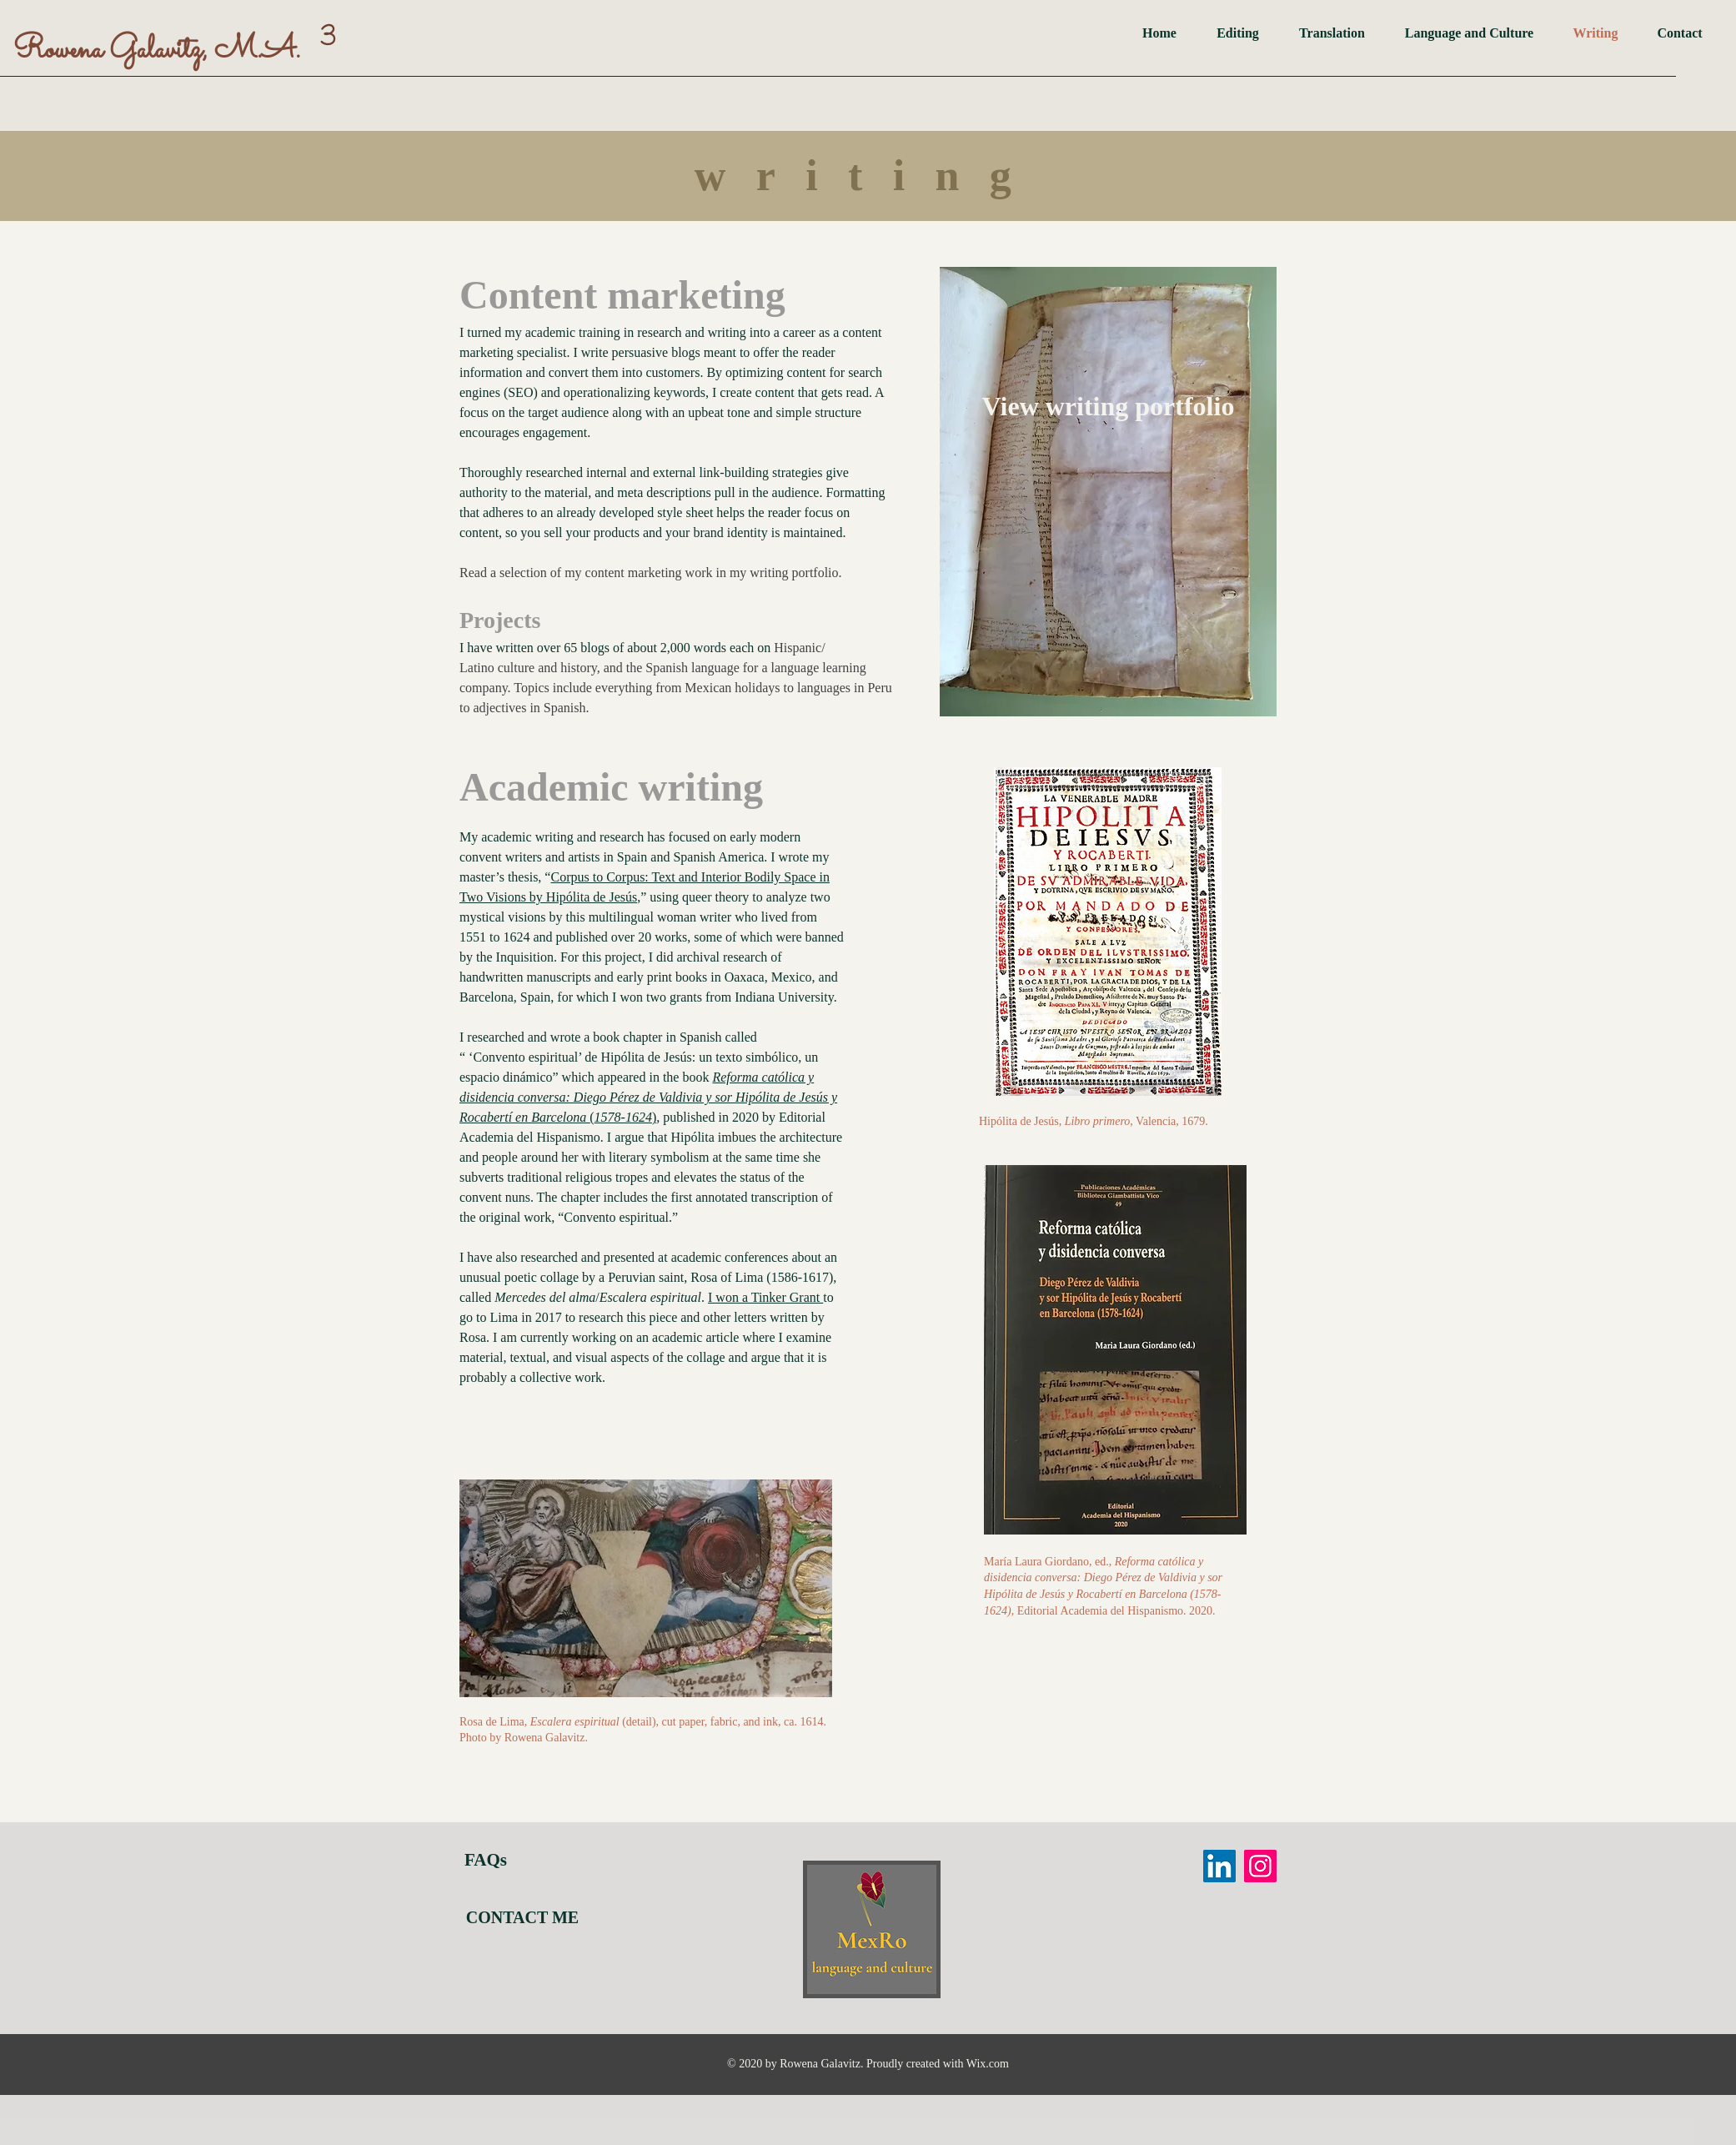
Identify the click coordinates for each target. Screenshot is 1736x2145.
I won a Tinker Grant (765, 1297)
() (648, 1097)
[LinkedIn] (1219, 1866)
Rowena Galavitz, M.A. (156, 50)
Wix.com (987, 2063)
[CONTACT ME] (522, 1917)
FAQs (485, 1860)
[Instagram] (1260, 1866)
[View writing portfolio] (1108, 406)
